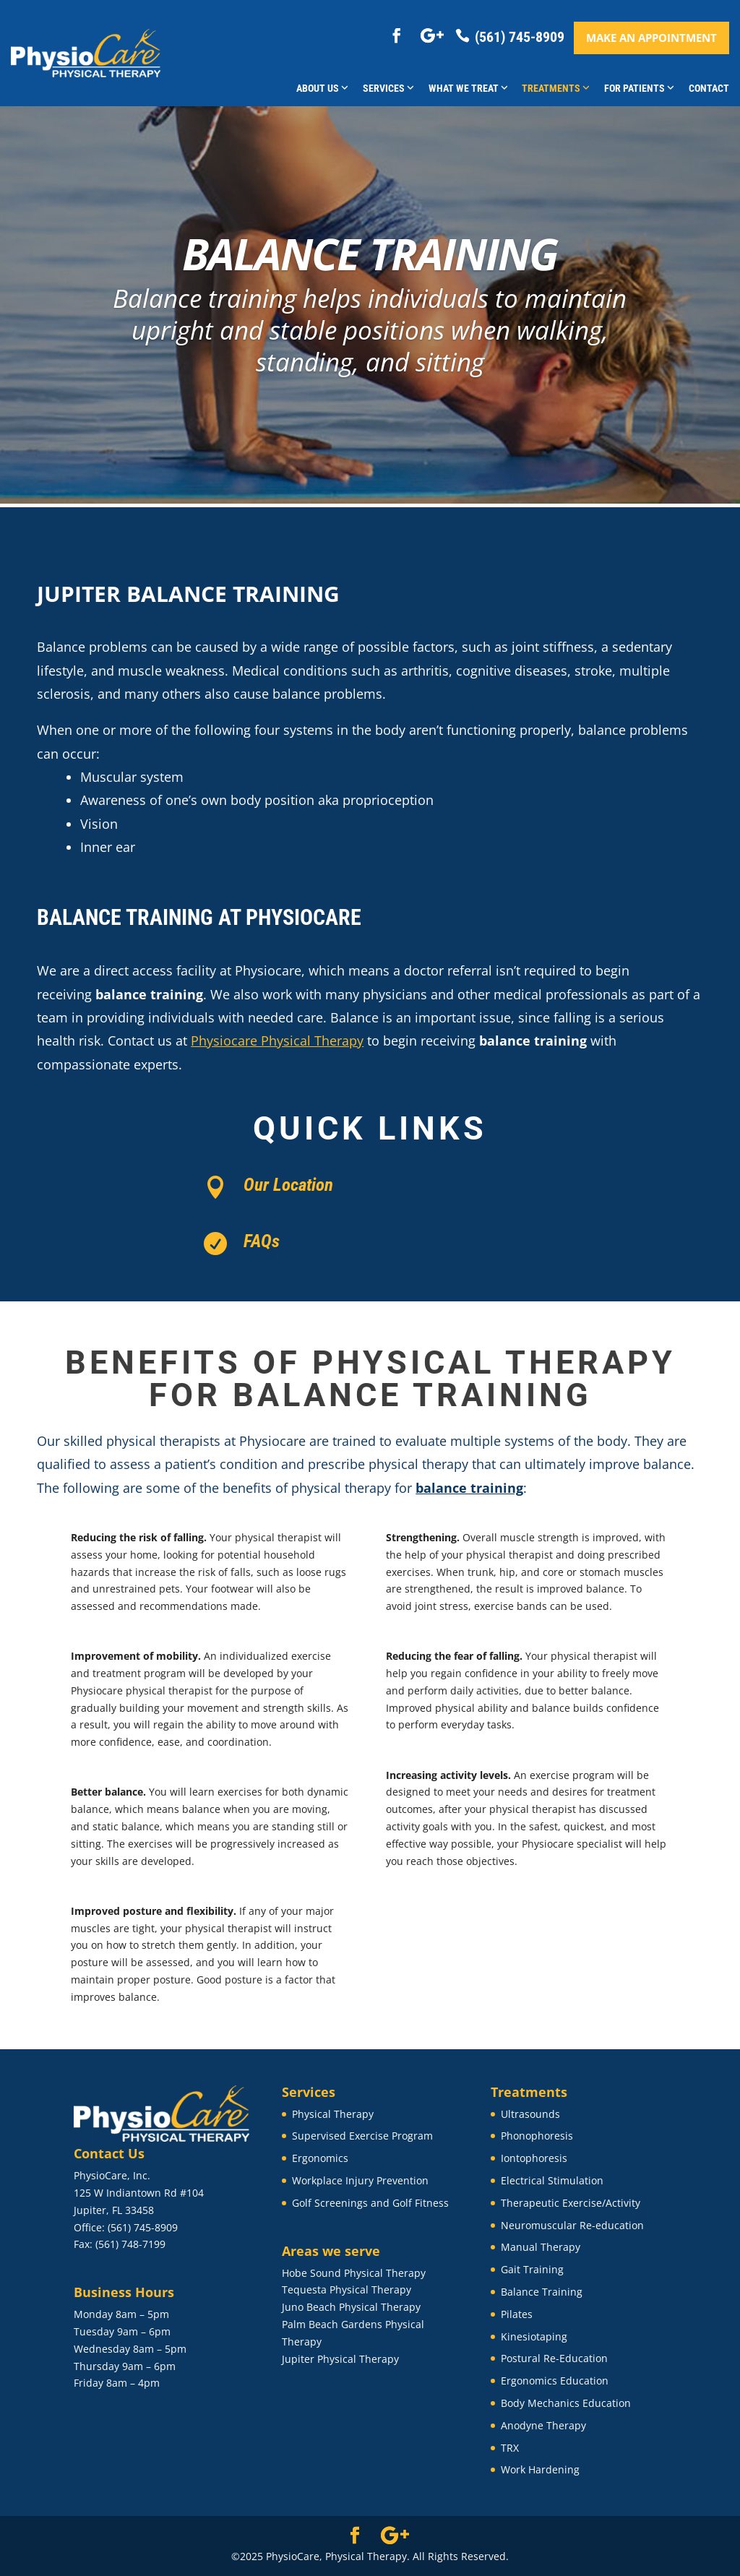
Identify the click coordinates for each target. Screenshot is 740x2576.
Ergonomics (320, 2158)
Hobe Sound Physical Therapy (354, 2273)
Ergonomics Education (554, 2380)
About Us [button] (322, 88)
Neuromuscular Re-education (572, 2225)
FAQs (262, 1241)
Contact (709, 88)
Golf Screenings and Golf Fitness (370, 2203)
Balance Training (541, 2292)
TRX (510, 2448)
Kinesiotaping (534, 2336)
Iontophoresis (534, 2158)
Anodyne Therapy (543, 2425)
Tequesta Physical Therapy (346, 2289)
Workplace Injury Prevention (360, 2180)
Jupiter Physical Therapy (340, 2359)
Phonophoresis (537, 2135)
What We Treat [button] (468, 88)
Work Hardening (540, 2469)
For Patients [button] (639, 88)
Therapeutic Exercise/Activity (570, 2203)
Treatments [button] (556, 88)
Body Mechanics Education (566, 2403)
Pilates (517, 2314)
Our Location (288, 1184)
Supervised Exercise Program (362, 2135)
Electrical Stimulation (552, 2180)
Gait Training (532, 2269)
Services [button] (388, 88)
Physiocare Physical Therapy (277, 1040)
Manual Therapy (540, 2247)
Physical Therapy (333, 2114)
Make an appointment (651, 37)
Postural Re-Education (554, 2358)
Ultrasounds (530, 2114)
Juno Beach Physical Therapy (351, 2307)
